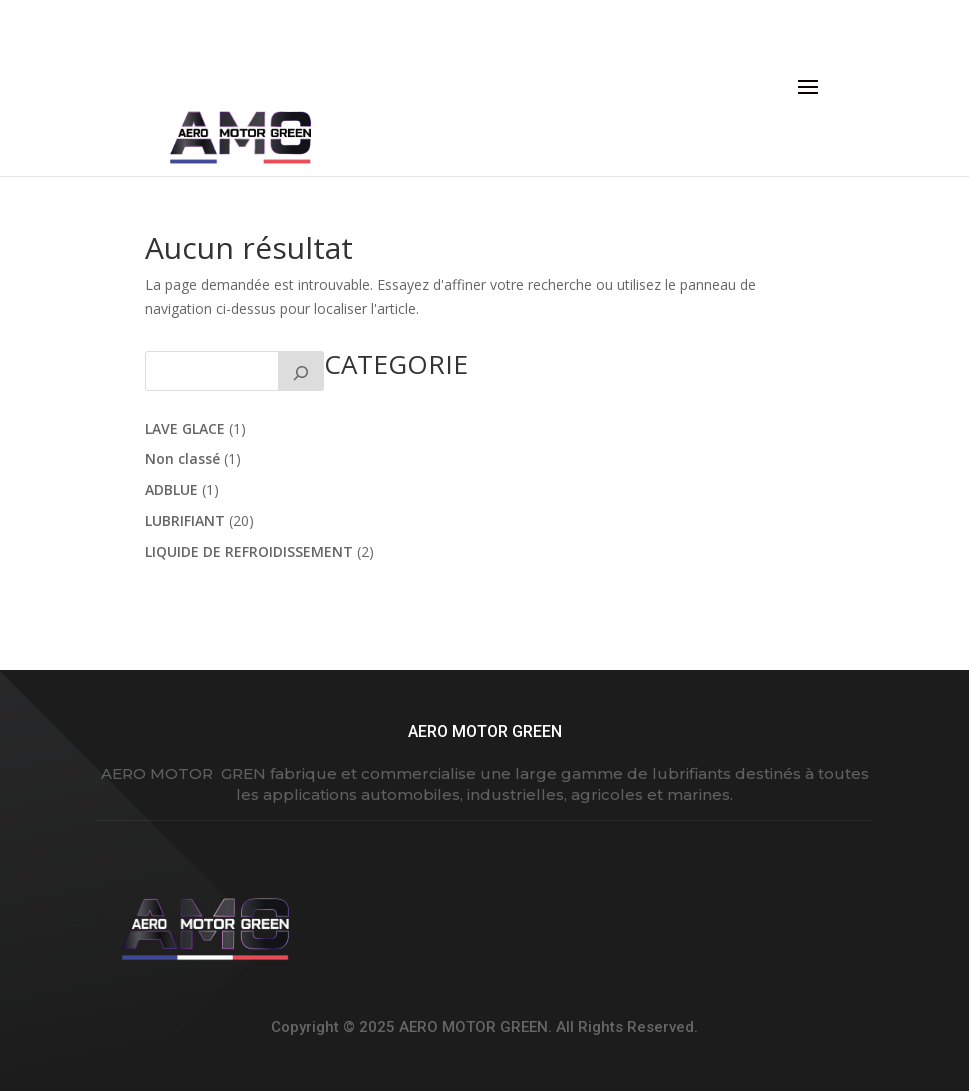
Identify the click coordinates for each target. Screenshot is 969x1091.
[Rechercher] (301, 371)
